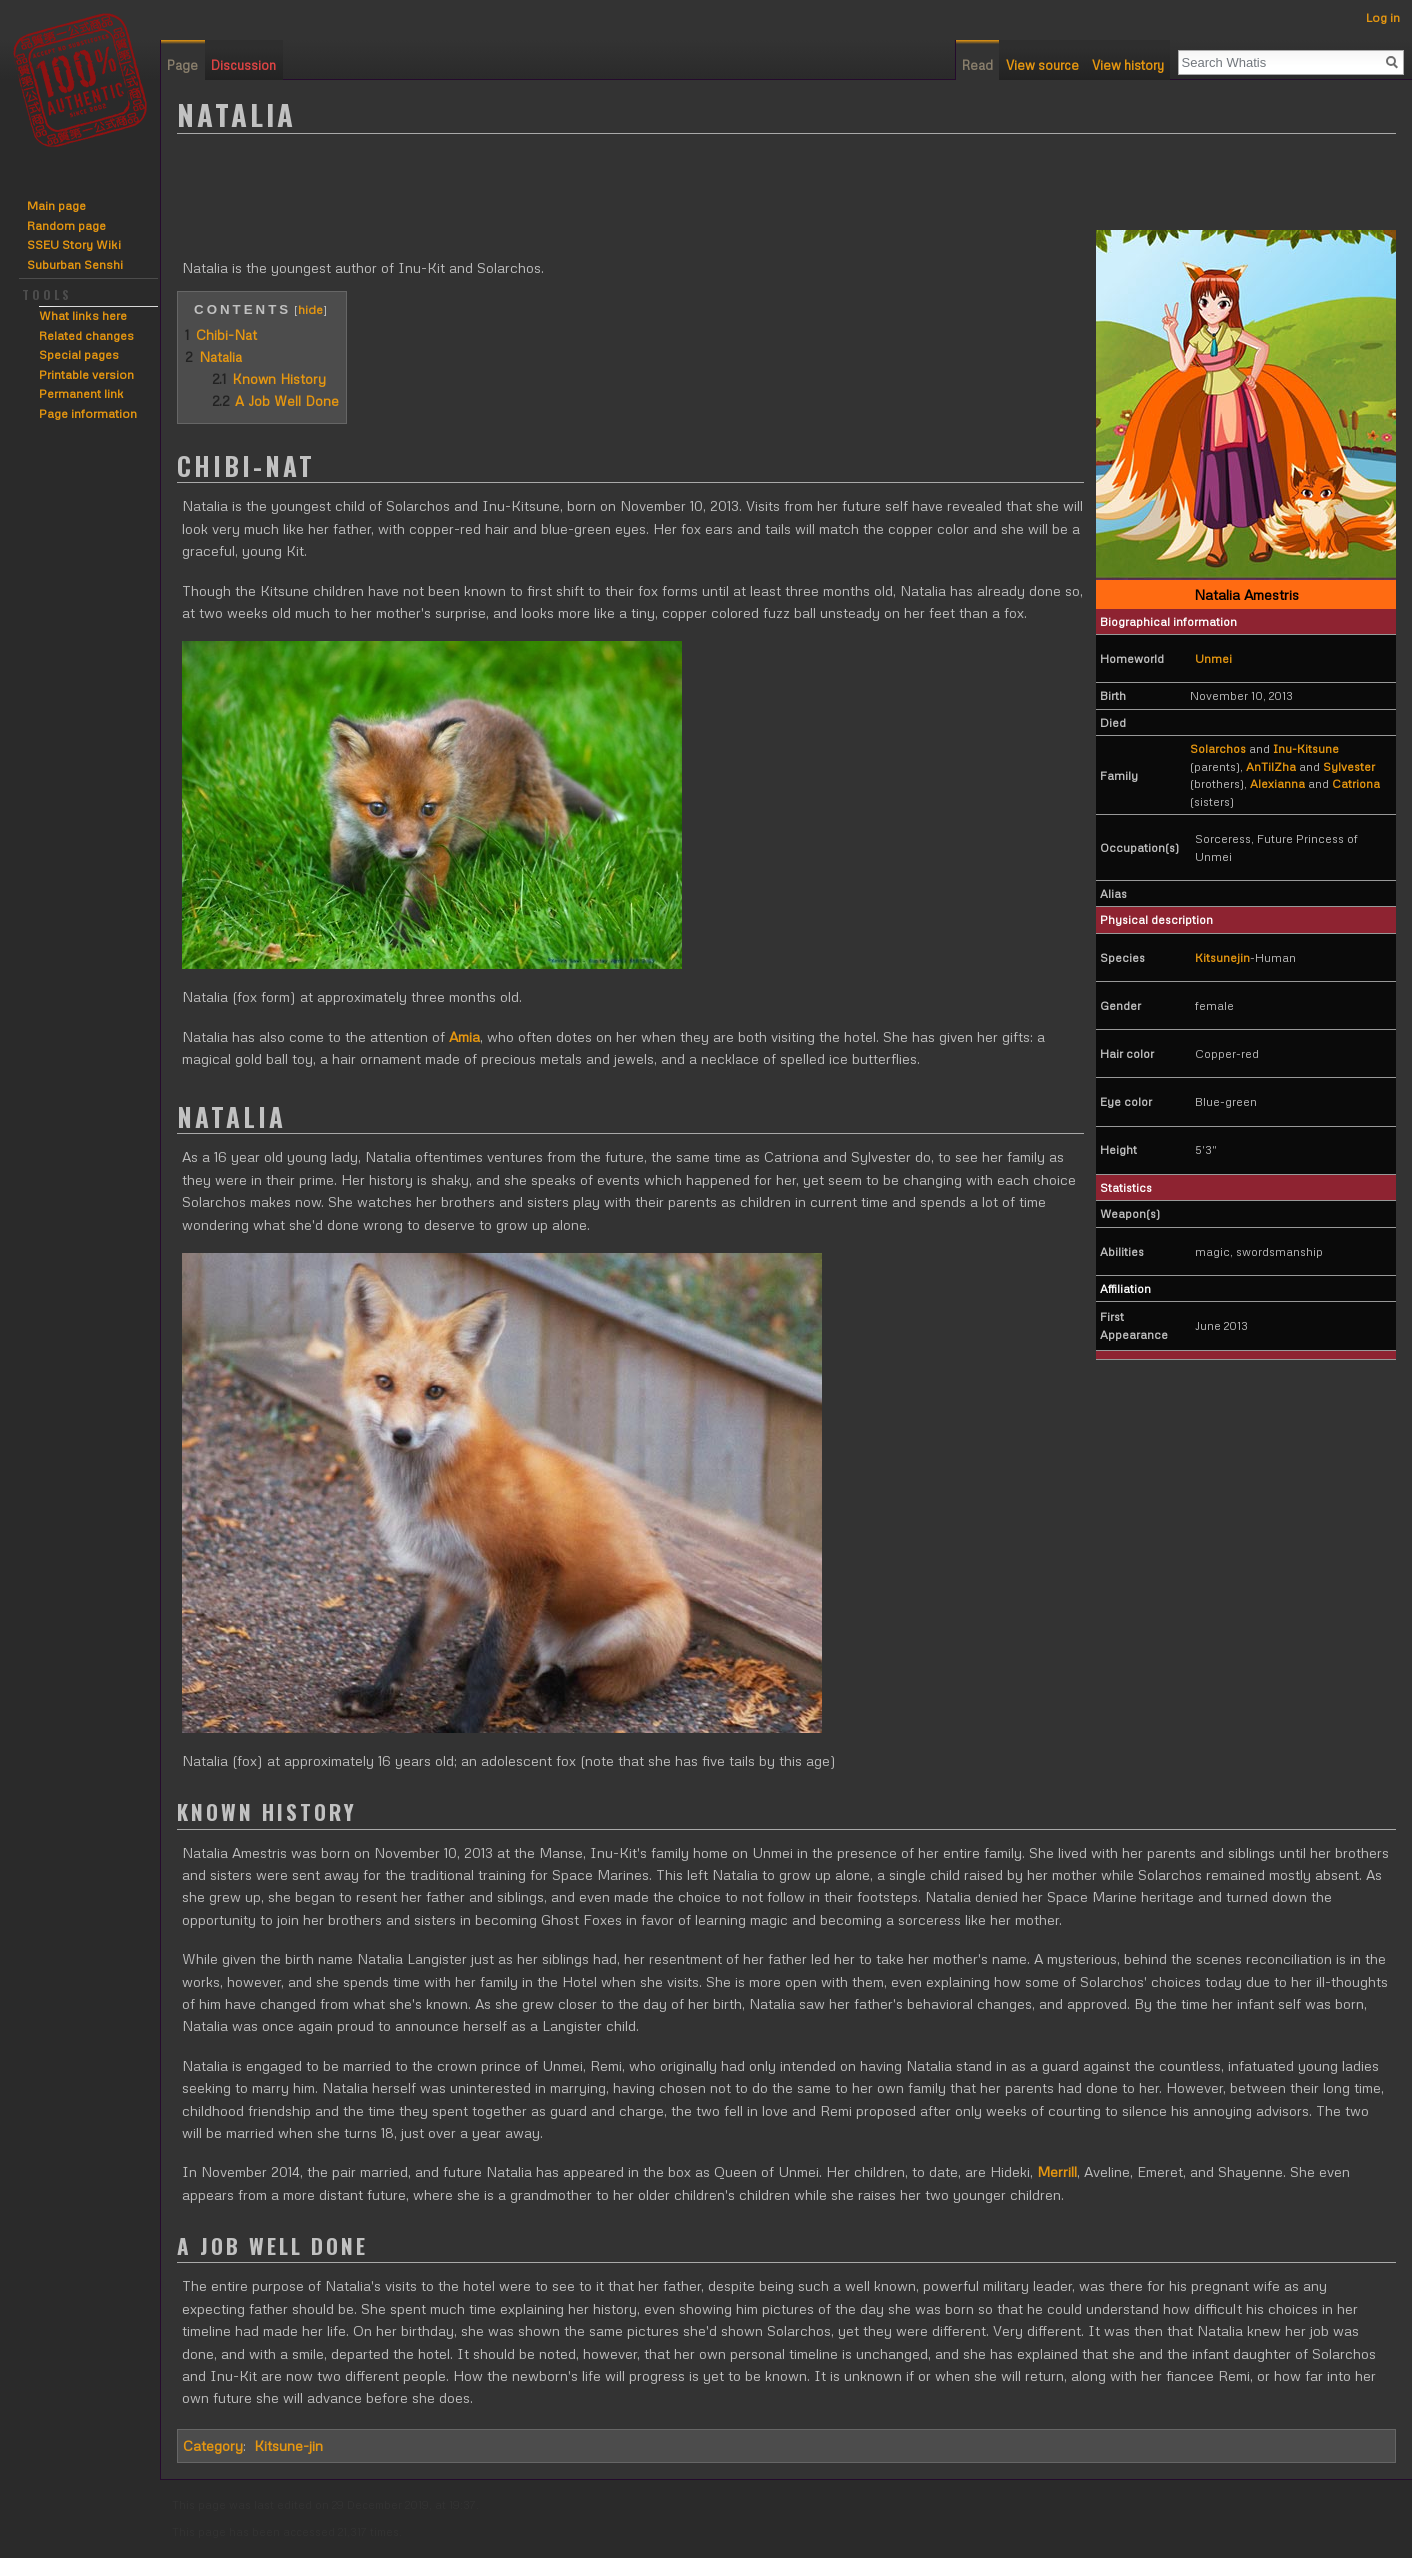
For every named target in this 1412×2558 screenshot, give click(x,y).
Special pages (79, 354)
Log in (1383, 17)
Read (977, 65)
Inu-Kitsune (1306, 748)
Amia (464, 1036)
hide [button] (310, 309)
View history (1128, 65)
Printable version (86, 374)
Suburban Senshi (75, 264)
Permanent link (81, 393)
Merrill (1057, 2171)
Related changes (86, 335)
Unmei (1213, 658)
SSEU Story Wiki (74, 244)
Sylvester (1349, 766)
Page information (88, 413)
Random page (66, 225)
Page (182, 65)
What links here (83, 315)
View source (1042, 65)
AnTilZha (1271, 766)
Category (213, 2445)
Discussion (243, 65)
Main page (56, 205)
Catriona (1356, 783)
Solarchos (1218, 748)
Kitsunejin (1222, 957)
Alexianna (1277, 783)
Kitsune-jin (288, 2445)
